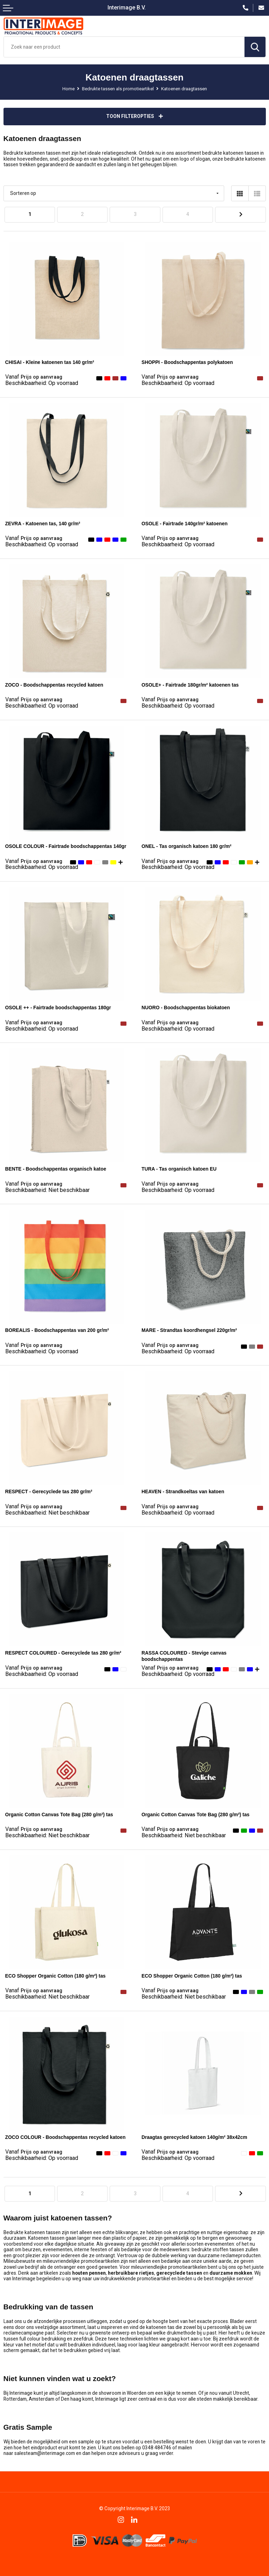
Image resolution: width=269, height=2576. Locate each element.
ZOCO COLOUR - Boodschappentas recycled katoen (65, 2137)
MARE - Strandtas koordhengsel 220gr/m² (189, 1330)
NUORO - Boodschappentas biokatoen (186, 1007)
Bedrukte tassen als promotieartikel (118, 88)
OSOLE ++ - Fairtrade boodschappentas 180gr (58, 1007)
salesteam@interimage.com (44, 2453)
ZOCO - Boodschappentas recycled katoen (54, 685)
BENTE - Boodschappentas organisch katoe (55, 1169)
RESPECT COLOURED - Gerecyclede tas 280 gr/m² (63, 1653)
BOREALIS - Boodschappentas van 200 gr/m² (57, 1330)
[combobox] (124, 47)
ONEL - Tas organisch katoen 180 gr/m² (187, 846)
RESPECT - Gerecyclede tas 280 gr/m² (48, 1491)
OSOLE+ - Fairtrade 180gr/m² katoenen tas (190, 685)
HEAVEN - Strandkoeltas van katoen (183, 1491)
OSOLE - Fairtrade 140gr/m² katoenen (185, 523)
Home (68, 88)
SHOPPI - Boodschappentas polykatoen (187, 362)
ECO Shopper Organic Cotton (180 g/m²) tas (55, 1976)
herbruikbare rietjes (131, 2273)
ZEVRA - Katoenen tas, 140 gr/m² (42, 523)
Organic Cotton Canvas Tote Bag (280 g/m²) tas (59, 1814)
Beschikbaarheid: (41, 383)
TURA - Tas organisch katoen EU (179, 1169)
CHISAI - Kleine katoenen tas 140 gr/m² (49, 362)
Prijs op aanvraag (33, 377)
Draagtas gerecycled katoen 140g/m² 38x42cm (194, 2137)
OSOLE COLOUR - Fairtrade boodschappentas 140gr (65, 846)
